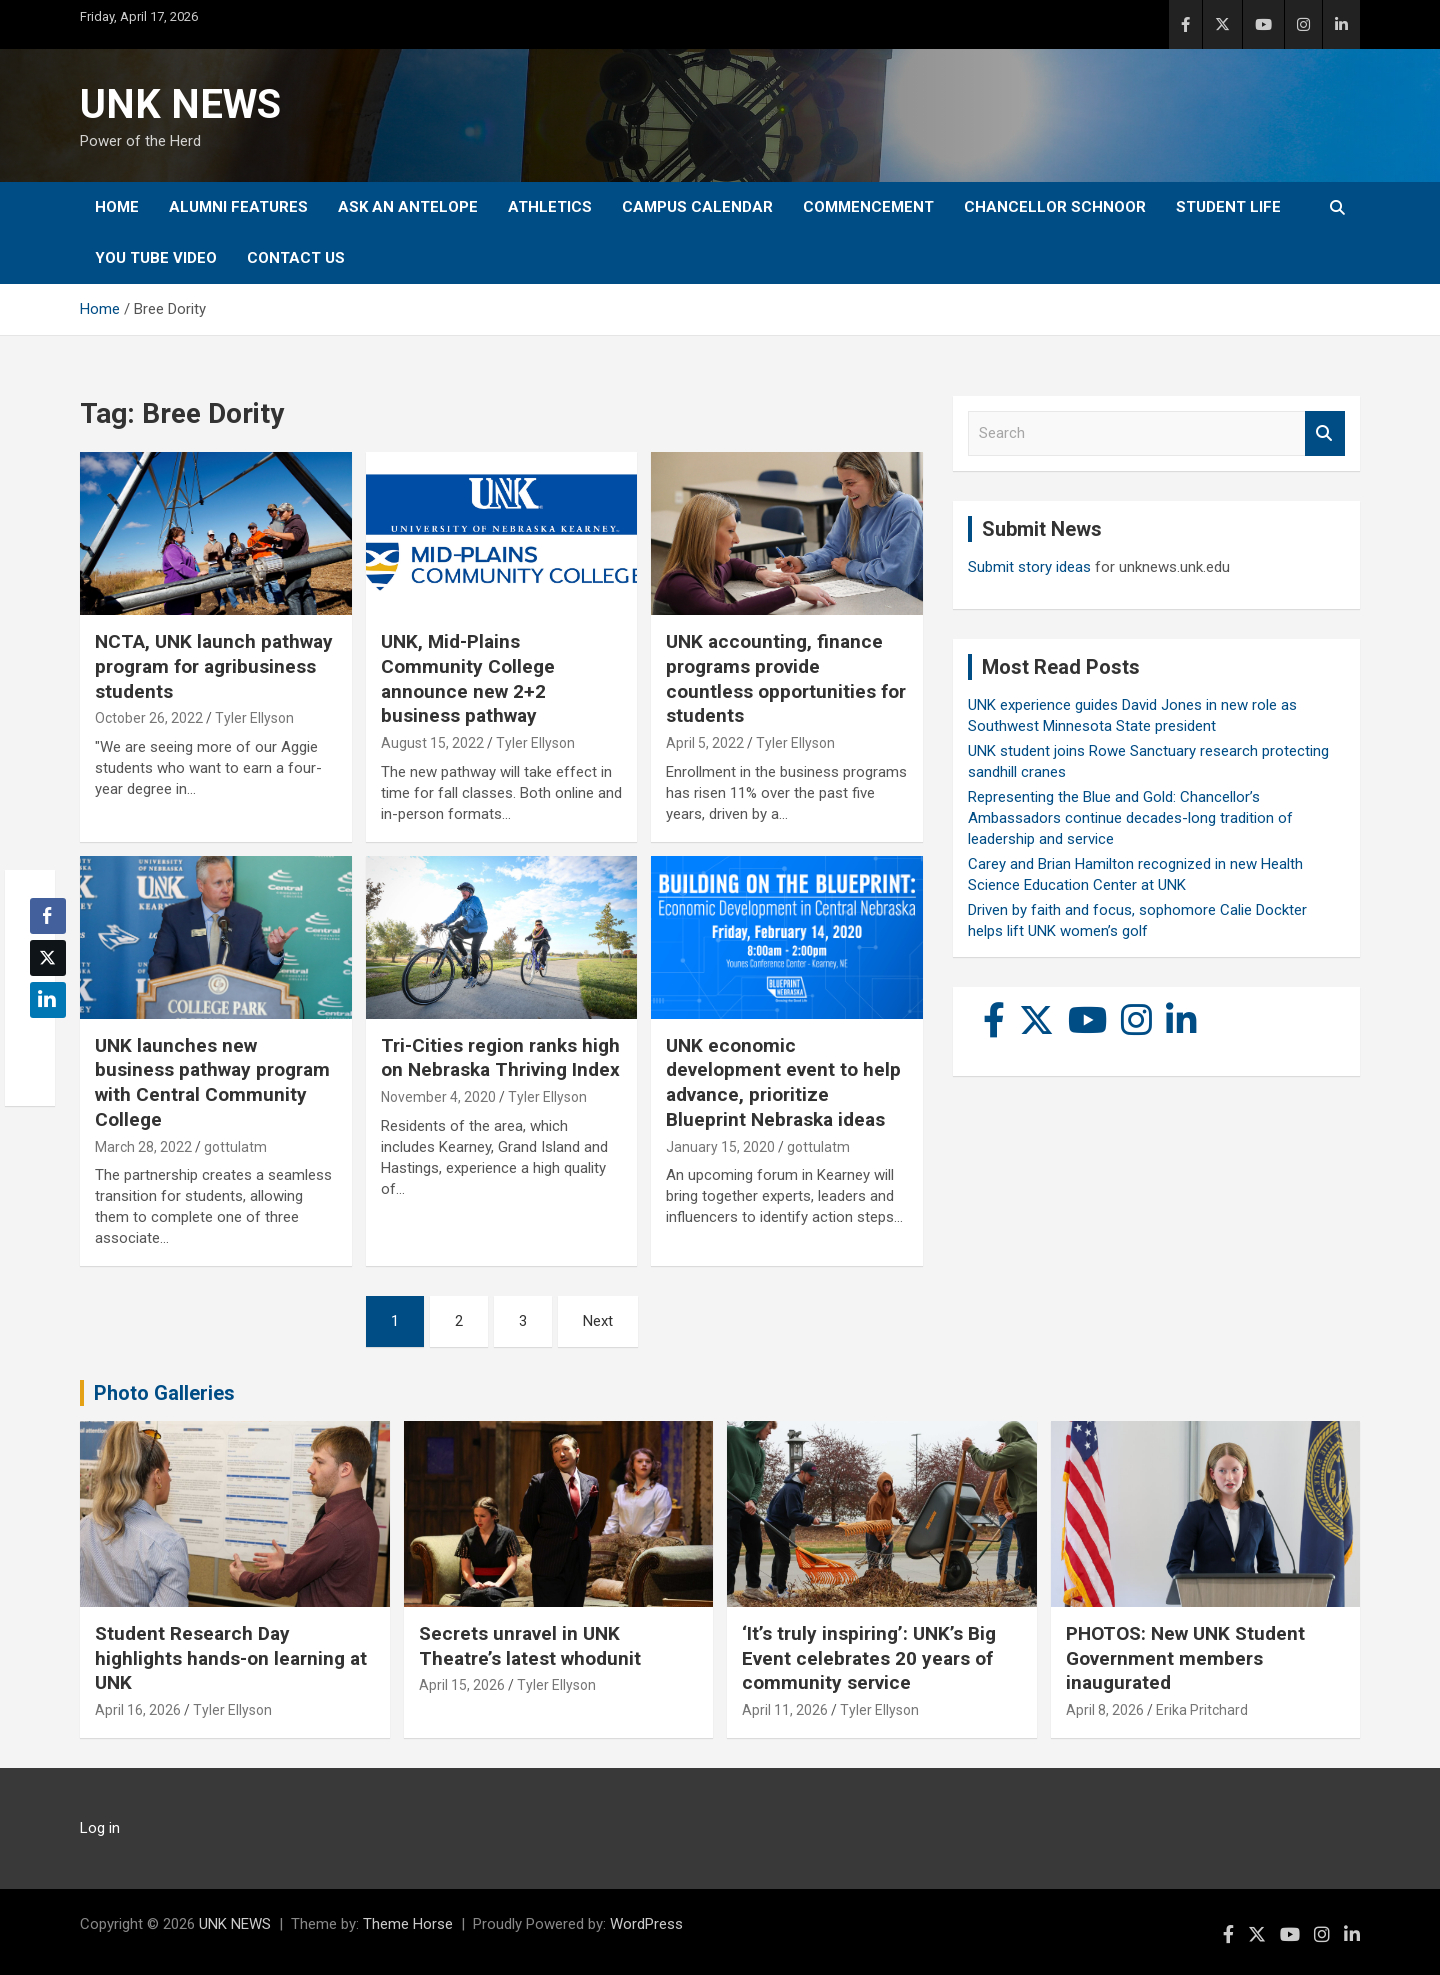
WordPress (646, 1924)
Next (598, 1321)
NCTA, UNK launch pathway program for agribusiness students (214, 666)
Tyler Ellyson (254, 718)
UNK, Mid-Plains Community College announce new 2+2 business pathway (468, 678)
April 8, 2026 (1105, 1710)
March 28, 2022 (143, 1147)
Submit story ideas (1029, 567)
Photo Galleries (164, 1393)
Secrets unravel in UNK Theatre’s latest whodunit (530, 1646)
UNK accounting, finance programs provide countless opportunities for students (786, 678)
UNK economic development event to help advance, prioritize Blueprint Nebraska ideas (783, 1082)
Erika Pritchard (1202, 1710)
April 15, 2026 (462, 1685)
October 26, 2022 (149, 718)
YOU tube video (156, 258)
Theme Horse (408, 1924)
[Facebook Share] (48, 916)
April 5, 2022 (705, 743)
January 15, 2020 (720, 1147)
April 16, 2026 (138, 1710)
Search (1325, 433)
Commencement (868, 207)
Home (117, 207)
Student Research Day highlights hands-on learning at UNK (231, 1658)
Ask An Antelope (408, 207)
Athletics (550, 207)
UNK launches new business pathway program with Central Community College (212, 1082)
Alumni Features (238, 207)
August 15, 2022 (432, 743)
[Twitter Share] (48, 958)
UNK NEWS (180, 104)
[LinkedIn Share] (48, 1000)
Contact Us (296, 258)
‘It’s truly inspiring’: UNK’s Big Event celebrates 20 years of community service (869, 1658)
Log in (100, 1828)
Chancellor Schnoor (1055, 207)
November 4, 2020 (438, 1097)
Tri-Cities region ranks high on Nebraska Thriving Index (500, 1058)
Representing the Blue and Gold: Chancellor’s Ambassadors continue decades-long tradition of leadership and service (1130, 818)
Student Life (1228, 207)
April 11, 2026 (785, 1710)
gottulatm (235, 1147)
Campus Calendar (697, 207)
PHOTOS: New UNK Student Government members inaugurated (1185, 1658)
